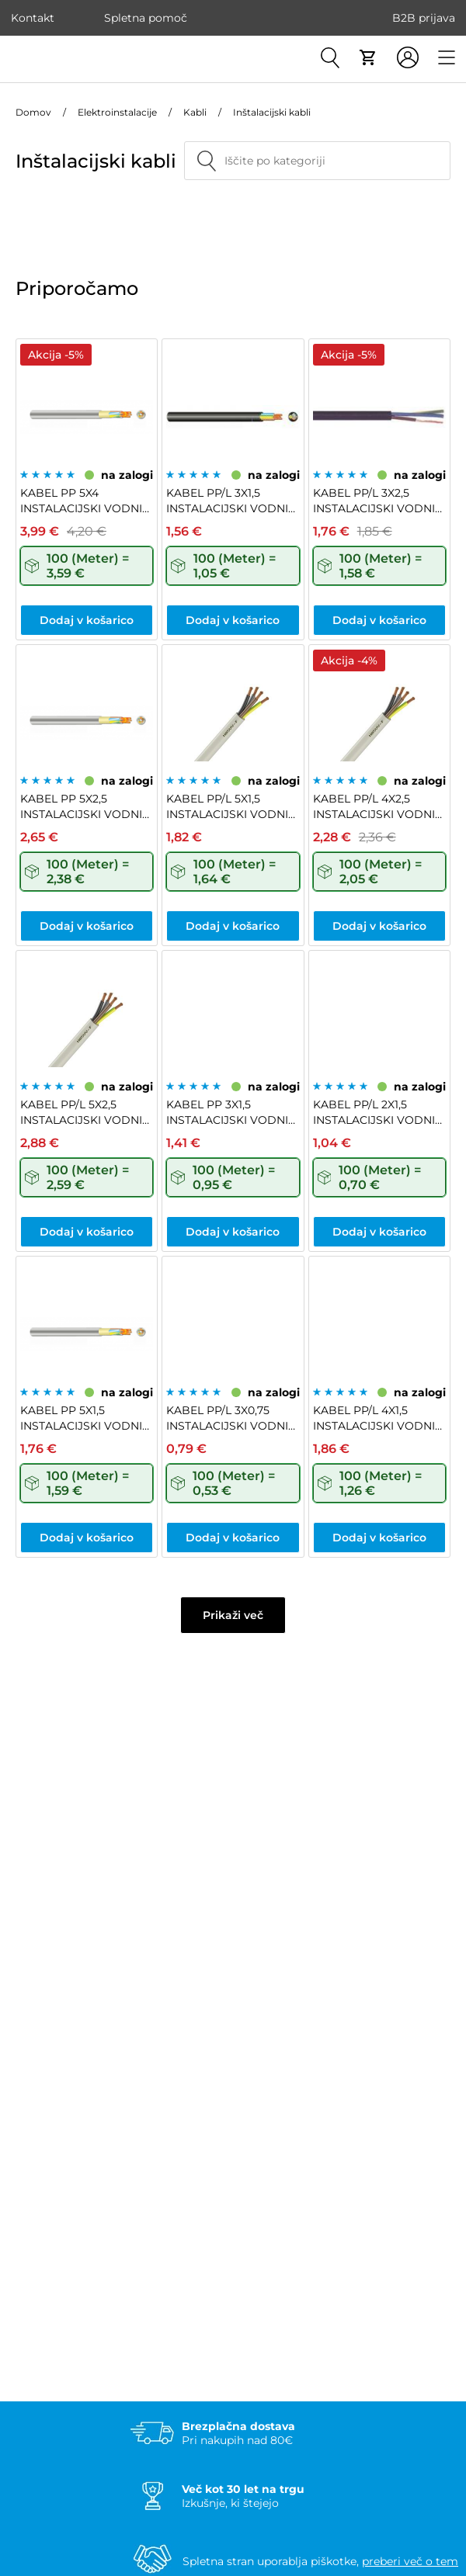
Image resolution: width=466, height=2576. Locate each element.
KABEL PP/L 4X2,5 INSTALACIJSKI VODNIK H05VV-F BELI (378, 807)
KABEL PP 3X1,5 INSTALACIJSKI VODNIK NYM (231, 1112)
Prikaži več (233, 1615)
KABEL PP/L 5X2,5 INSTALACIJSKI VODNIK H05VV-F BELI (85, 1112)
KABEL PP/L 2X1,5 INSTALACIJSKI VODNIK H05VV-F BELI (378, 1112)
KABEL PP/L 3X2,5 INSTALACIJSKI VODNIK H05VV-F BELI (378, 501)
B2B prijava (423, 18)
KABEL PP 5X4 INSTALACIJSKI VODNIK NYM (85, 501)
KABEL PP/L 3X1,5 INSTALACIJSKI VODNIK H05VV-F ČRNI (231, 501)
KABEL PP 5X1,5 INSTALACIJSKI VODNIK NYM (85, 1418)
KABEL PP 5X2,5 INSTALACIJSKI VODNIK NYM (85, 807)
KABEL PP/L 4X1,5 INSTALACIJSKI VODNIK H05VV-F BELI (378, 1418)
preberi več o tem (410, 2561)
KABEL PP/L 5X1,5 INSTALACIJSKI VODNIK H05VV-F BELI (231, 807)
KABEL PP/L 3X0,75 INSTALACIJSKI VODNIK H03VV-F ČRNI (231, 1418)
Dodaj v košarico (87, 620)
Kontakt (32, 18)
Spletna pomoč (145, 18)
